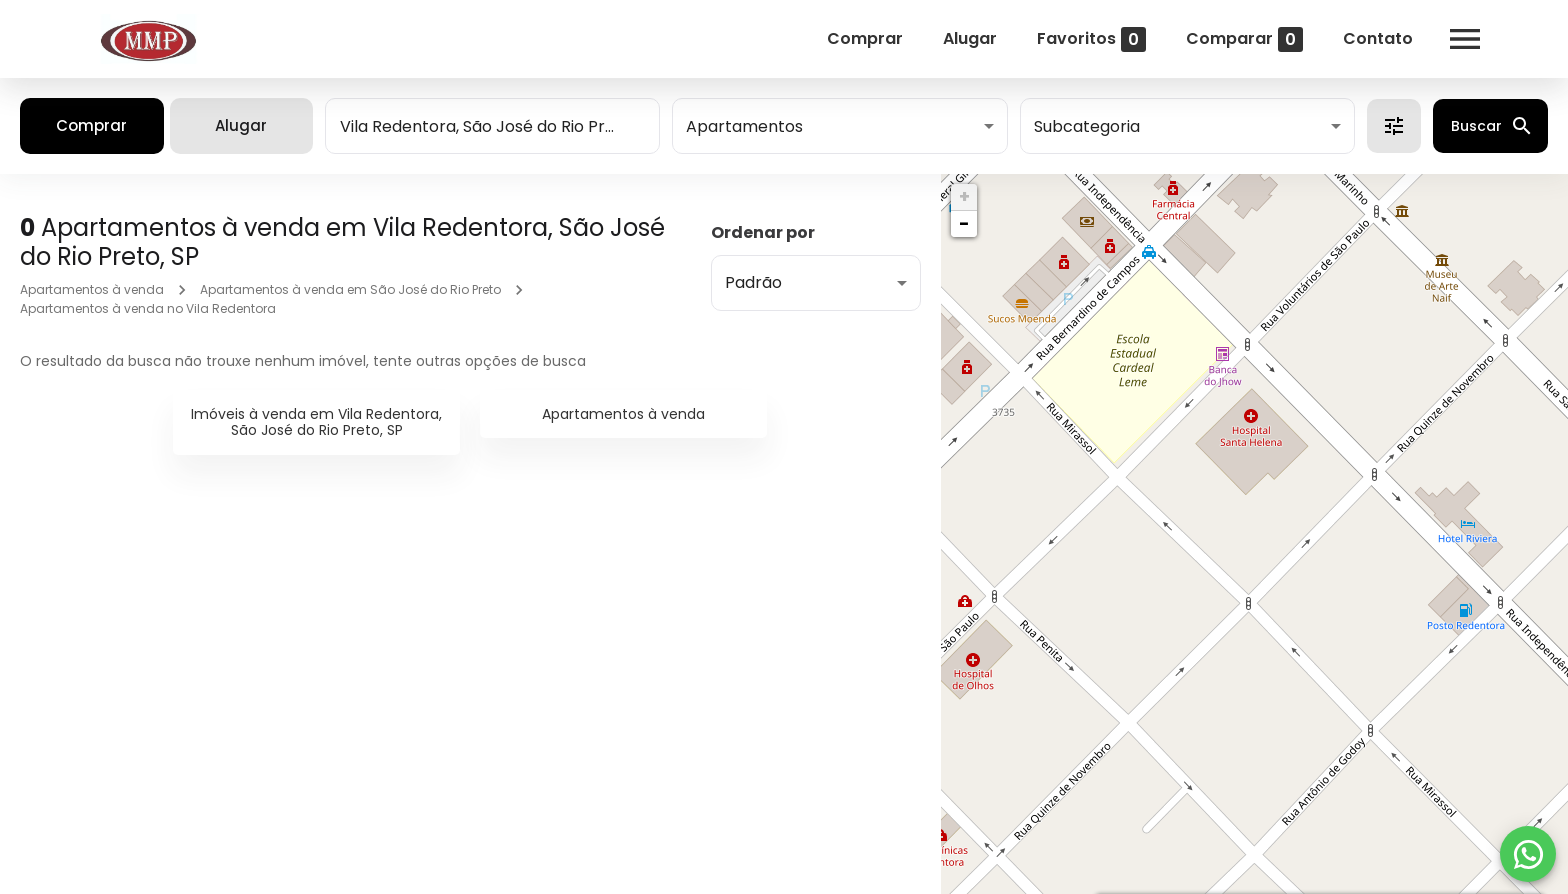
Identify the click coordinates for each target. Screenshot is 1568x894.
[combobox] (492, 126)
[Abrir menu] (1456, 39)
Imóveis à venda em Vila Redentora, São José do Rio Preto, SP (316, 422)
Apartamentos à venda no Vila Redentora (148, 308)
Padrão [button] (753, 282)
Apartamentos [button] (744, 126)
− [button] (964, 223)
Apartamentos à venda (92, 289)
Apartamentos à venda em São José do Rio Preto (350, 289)
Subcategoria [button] (1087, 126)
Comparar (1235, 39)
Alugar (961, 38)
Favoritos (1082, 39)
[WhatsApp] (1528, 854)
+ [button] (964, 196)
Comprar (856, 38)
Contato (1369, 38)
